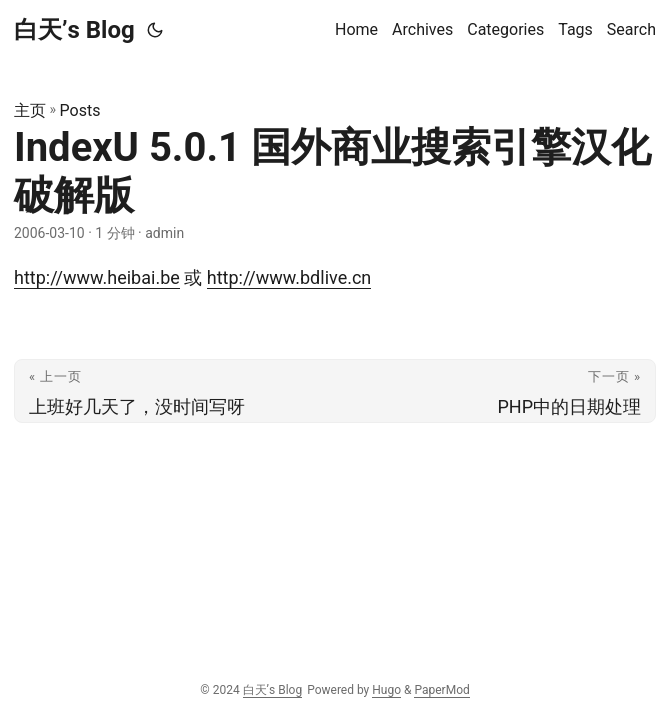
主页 (30, 110)
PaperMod (441, 690)
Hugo (386, 690)
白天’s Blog (74, 30)
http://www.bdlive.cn (289, 277)
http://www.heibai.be (97, 277)
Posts (80, 110)
